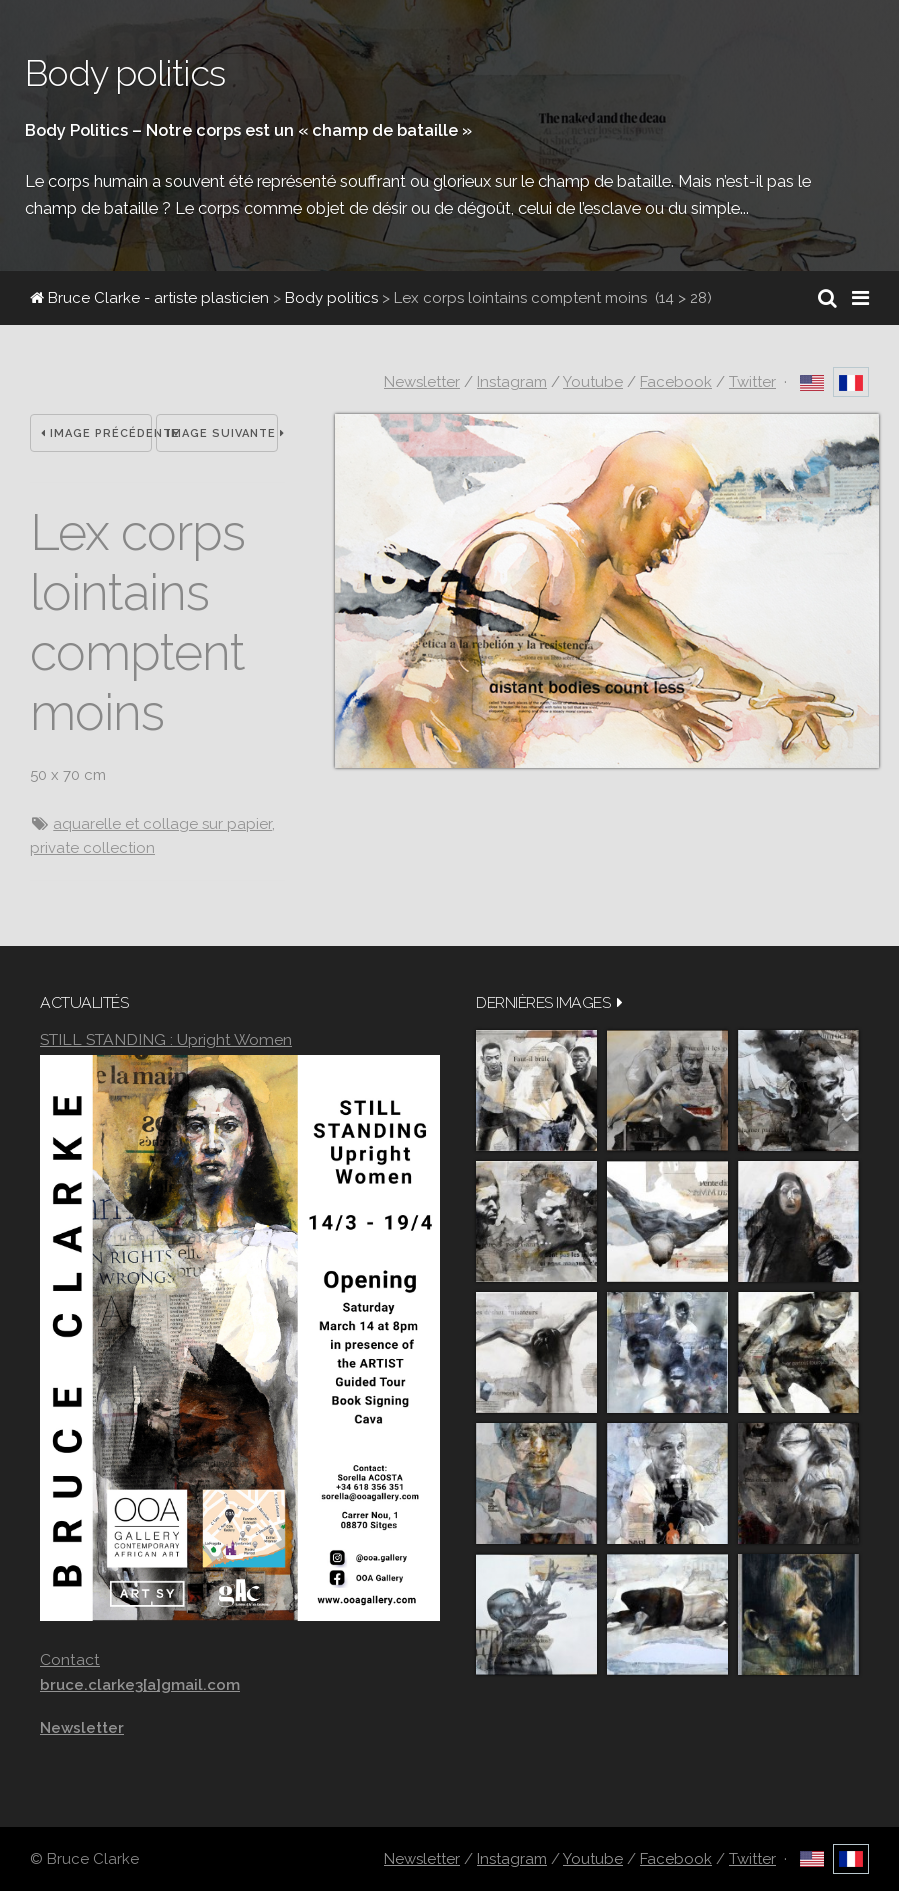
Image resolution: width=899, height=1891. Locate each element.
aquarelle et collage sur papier (162, 824)
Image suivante (222, 433)
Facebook (676, 382)
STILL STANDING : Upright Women (166, 1039)
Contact (70, 1659)
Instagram (512, 382)
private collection (92, 848)
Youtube (593, 382)
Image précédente (96, 433)
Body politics (331, 298)
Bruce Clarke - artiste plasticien (149, 298)
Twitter (752, 382)
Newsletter (422, 382)
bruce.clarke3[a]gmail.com (140, 1685)
